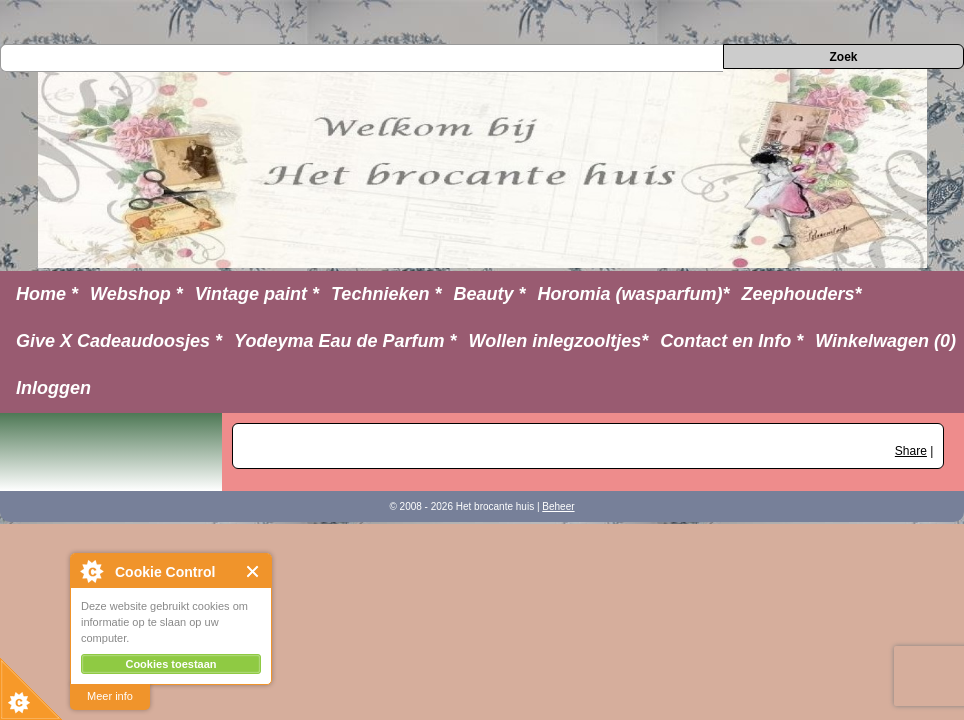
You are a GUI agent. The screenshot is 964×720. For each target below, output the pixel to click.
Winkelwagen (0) (885, 341)
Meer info (110, 696)
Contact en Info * (731, 341)
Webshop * (136, 294)
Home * (47, 294)
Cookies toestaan (170, 664)
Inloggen (53, 388)
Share (911, 451)
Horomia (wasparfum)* (633, 294)
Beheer (558, 506)
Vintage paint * (257, 294)
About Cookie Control (91, 571)
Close (253, 571)
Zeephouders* (802, 294)
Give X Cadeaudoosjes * (119, 341)
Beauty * (489, 294)
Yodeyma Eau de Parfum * (345, 341)
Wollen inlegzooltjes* (559, 341)
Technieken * (386, 294)
